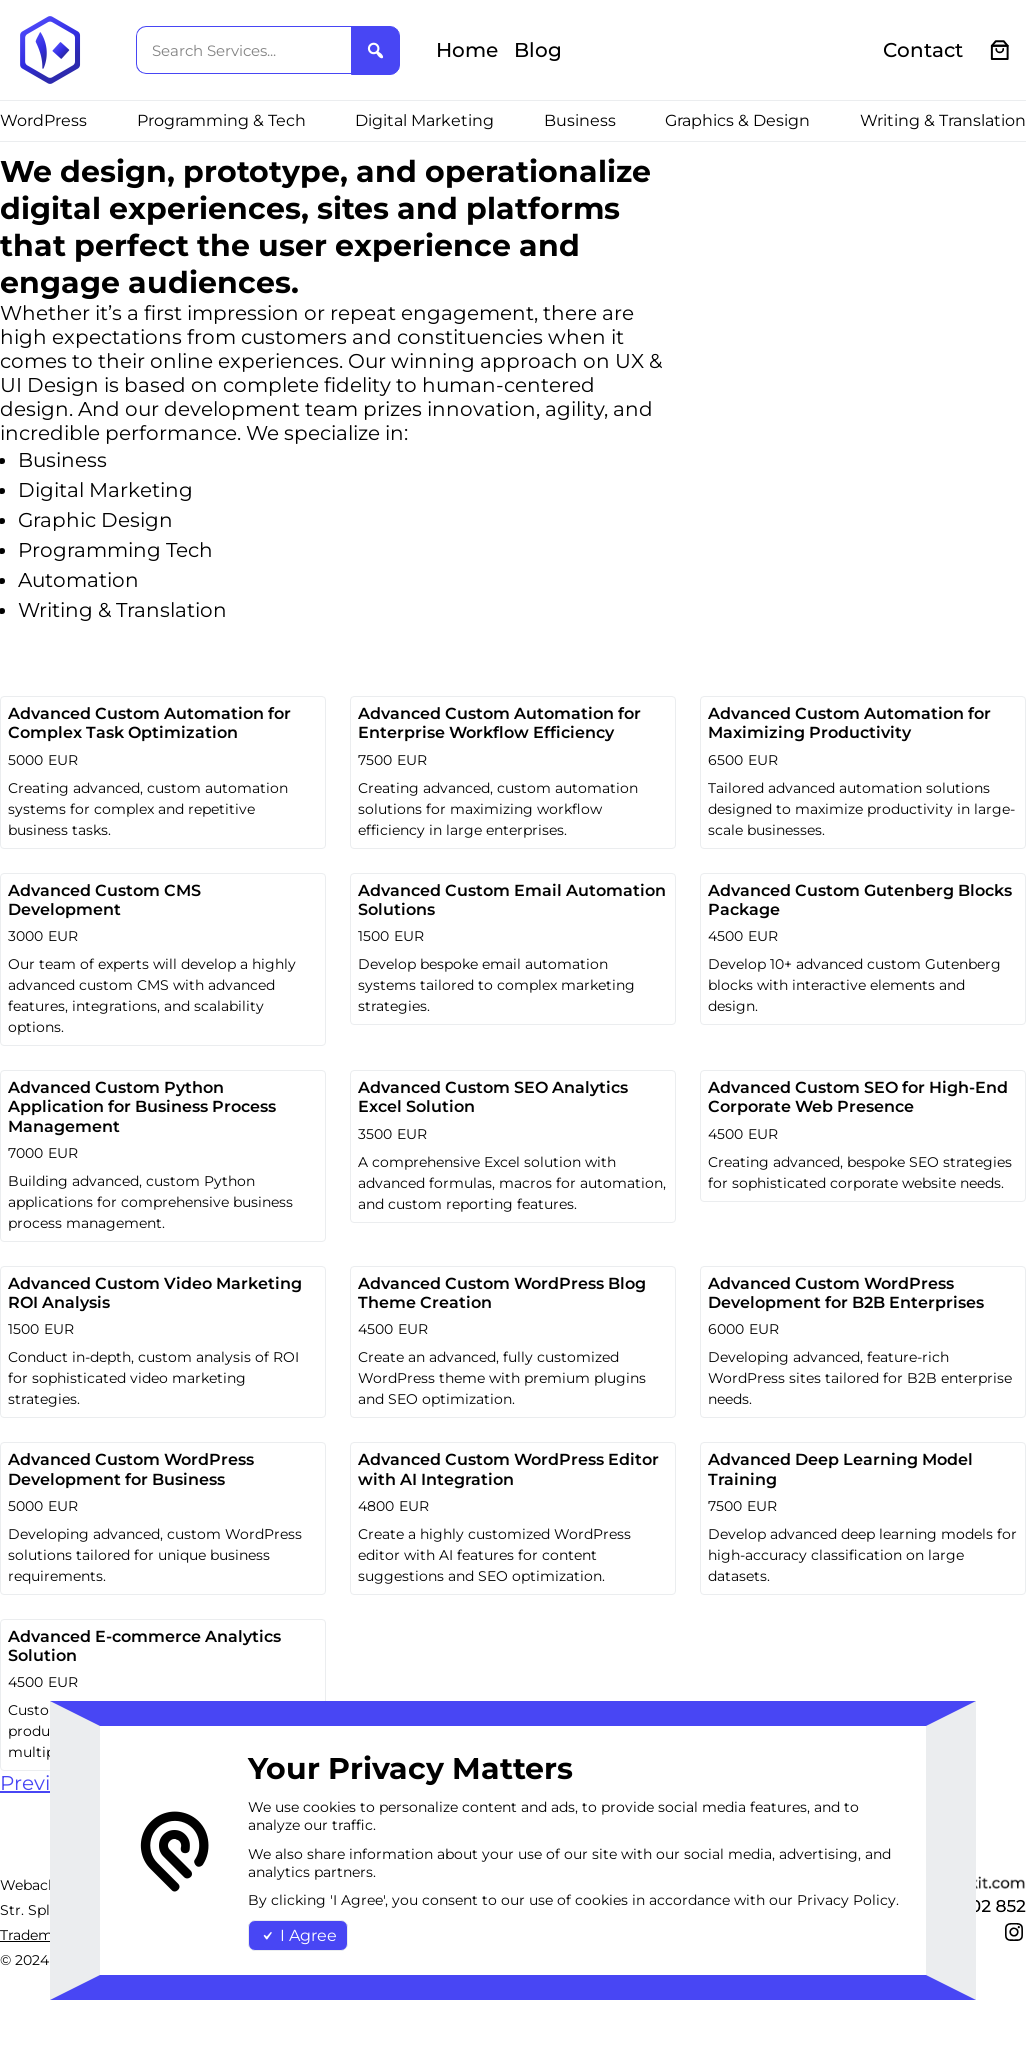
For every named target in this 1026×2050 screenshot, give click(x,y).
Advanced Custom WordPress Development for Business (131, 1469)
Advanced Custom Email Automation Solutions (512, 900)
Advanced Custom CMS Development (104, 900)
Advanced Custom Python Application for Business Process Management (142, 1106)
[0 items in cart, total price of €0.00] (1000, 50)
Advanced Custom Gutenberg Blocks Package (860, 900)
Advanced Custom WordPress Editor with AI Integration (508, 1469)
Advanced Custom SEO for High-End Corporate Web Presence (858, 1097)
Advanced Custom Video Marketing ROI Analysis (155, 1293)
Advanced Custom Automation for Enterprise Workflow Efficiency (499, 723)
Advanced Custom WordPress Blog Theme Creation (502, 1293)
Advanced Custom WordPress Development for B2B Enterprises (846, 1293)
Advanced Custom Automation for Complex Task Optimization (149, 723)
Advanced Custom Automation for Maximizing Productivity (849, 723)
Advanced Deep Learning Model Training (840, 1469)
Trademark (37, 1935)
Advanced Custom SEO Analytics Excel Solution (493, 1097)
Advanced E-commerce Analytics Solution (144, 1646)
